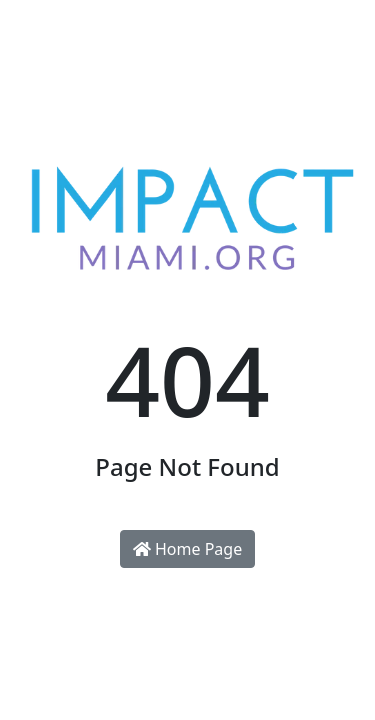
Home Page (187, 549)
